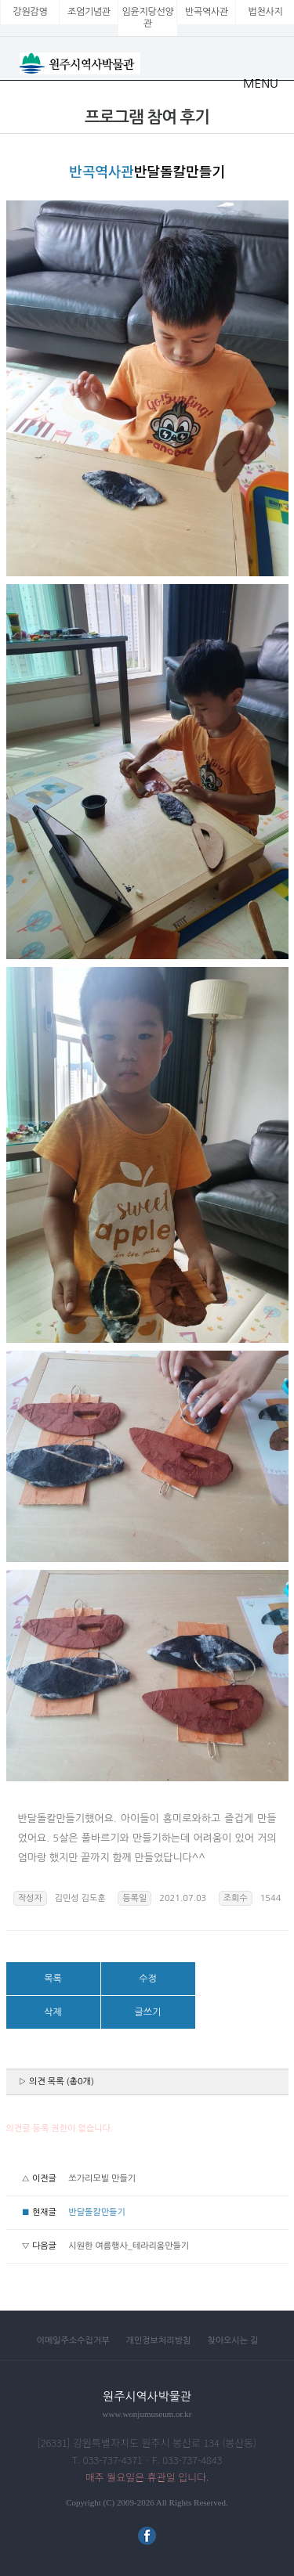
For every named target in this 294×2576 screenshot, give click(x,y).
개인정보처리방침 (158, 2340)
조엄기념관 (89, 11)
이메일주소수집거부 (73, 2340)
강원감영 (30, 11)
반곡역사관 (206, 11)
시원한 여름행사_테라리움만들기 (128, 2246)
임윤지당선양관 (148, 17)
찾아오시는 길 (232, 2340)
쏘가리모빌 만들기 (102, 2178)
